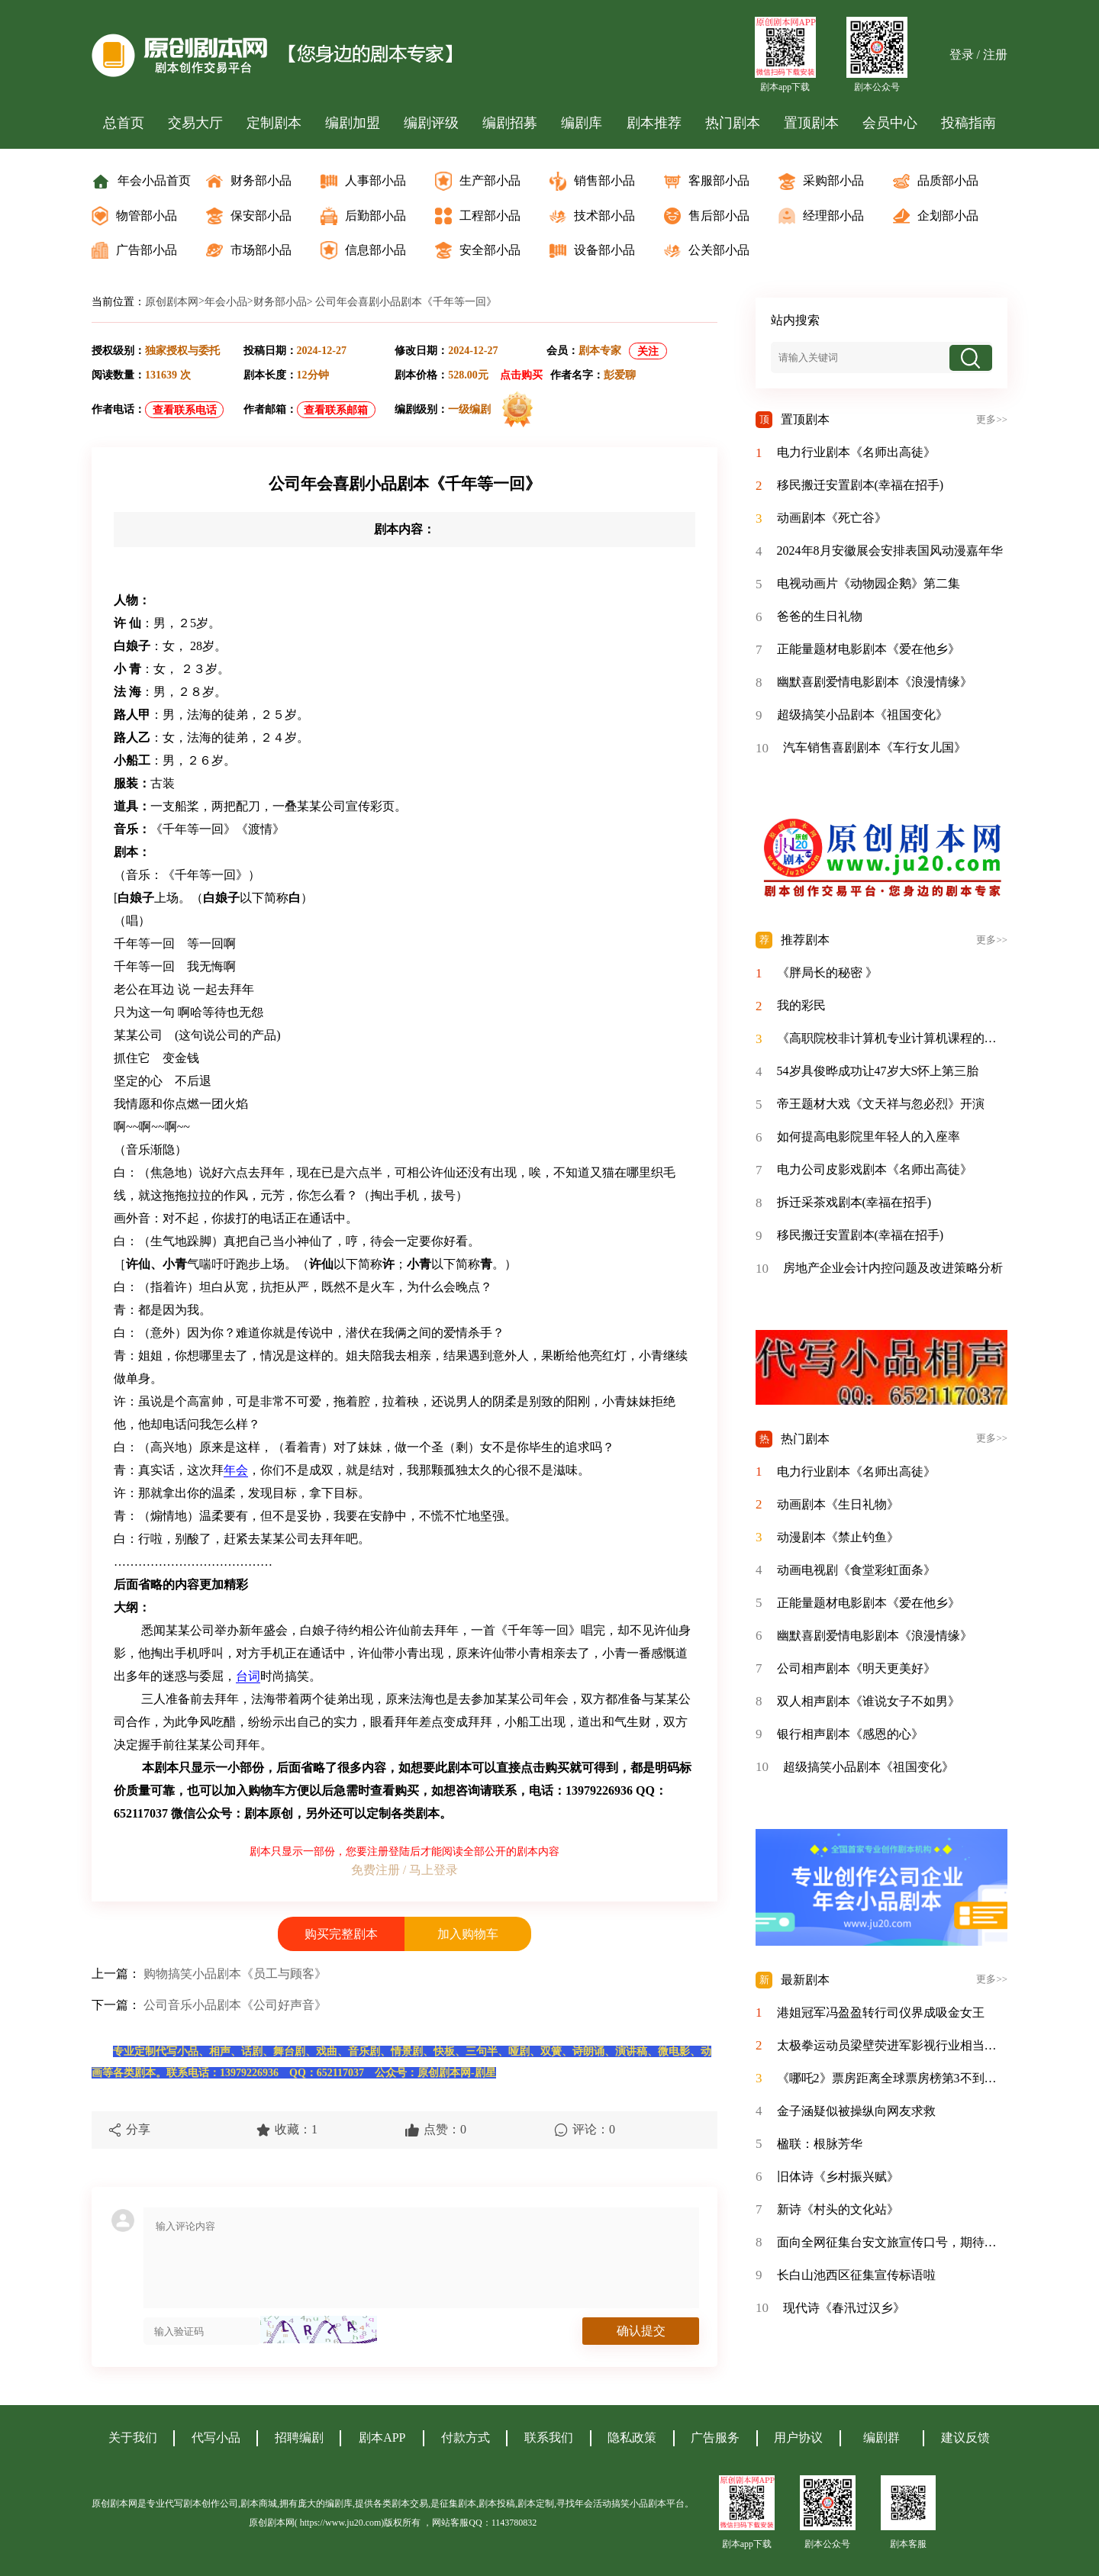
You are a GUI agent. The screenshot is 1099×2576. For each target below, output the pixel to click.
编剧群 (881, 2437)
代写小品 (216, 2437)
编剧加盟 (352, 122)
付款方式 (465, 2437)
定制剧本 (274, 122)
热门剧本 (732, 122)
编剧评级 (431, 122)
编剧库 (581, 122)
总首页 (123, 122)
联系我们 (548, 2437)
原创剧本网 (171, 302)
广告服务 (715, 2437)
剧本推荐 (654, 122)
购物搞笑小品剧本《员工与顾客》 (235, 1973)
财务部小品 (280, 302)
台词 (248, 1676)
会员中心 (889, 122)
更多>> (991, 419)
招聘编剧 (299, 2437)
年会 (236, 1469)
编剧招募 (509, 122)
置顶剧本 (811, 122)
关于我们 (132, 2437)
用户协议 (798, 2437)
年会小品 (226, 302)
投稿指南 (968, 122)
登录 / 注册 (978, 54)
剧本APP (382, 2437)
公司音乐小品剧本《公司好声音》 (235, 2004)
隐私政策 (632, 2437)
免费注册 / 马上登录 (404, 1869)
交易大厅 (195, 122)
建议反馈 (965, 2437)
